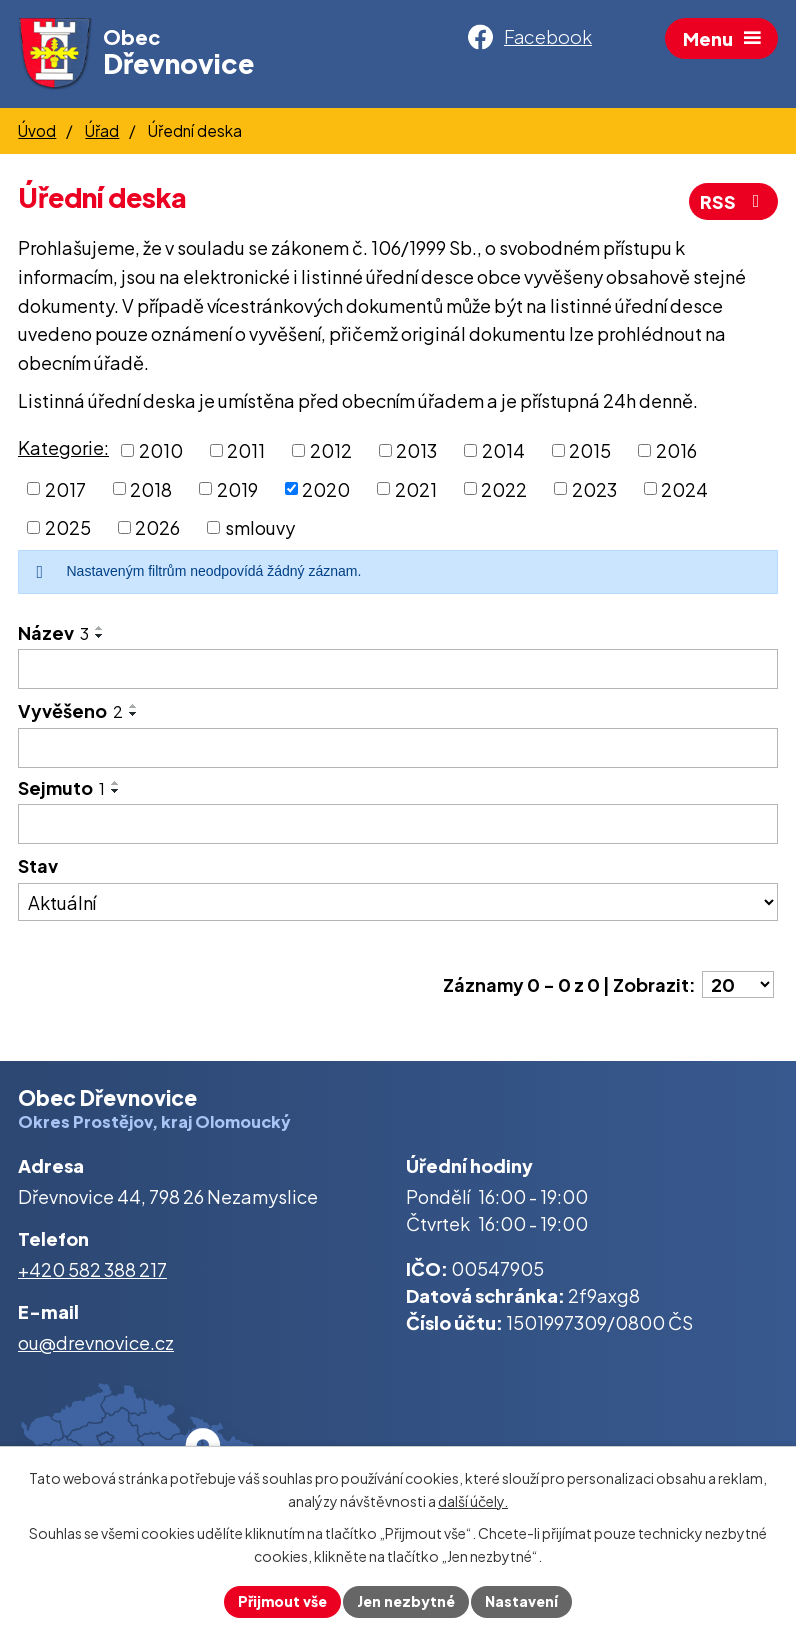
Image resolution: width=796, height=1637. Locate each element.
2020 (326, 488)
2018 (151, 488)
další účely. (473, 1501)
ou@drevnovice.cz (96, 1342)
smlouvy (260, 527)
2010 (161, 450)
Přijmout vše (282, 1601)
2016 (676, 450)
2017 (65, 488)
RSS (734, 201)
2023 (594, 488)
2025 (68, 527)
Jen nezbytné (406, 1601)
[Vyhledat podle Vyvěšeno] (398, 748)
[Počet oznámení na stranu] (738, 984)
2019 (237, 488)
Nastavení (521, 1601)
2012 (331, 450)
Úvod (37, 130)
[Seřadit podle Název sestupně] (100, 636)
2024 (684, 488)
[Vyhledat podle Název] (398, 669)
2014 (503, 450)
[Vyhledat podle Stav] (398, 902)
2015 (590, 450)
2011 (246, 450)
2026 (157, 527)
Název (53, 632)
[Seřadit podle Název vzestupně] (100, 628)
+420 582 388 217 (92, 1269)
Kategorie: (63, 447)
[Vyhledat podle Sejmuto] (398, 824)
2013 (416, 450)
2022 (504, 488)
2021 (416, 488)
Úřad (102, 130)
